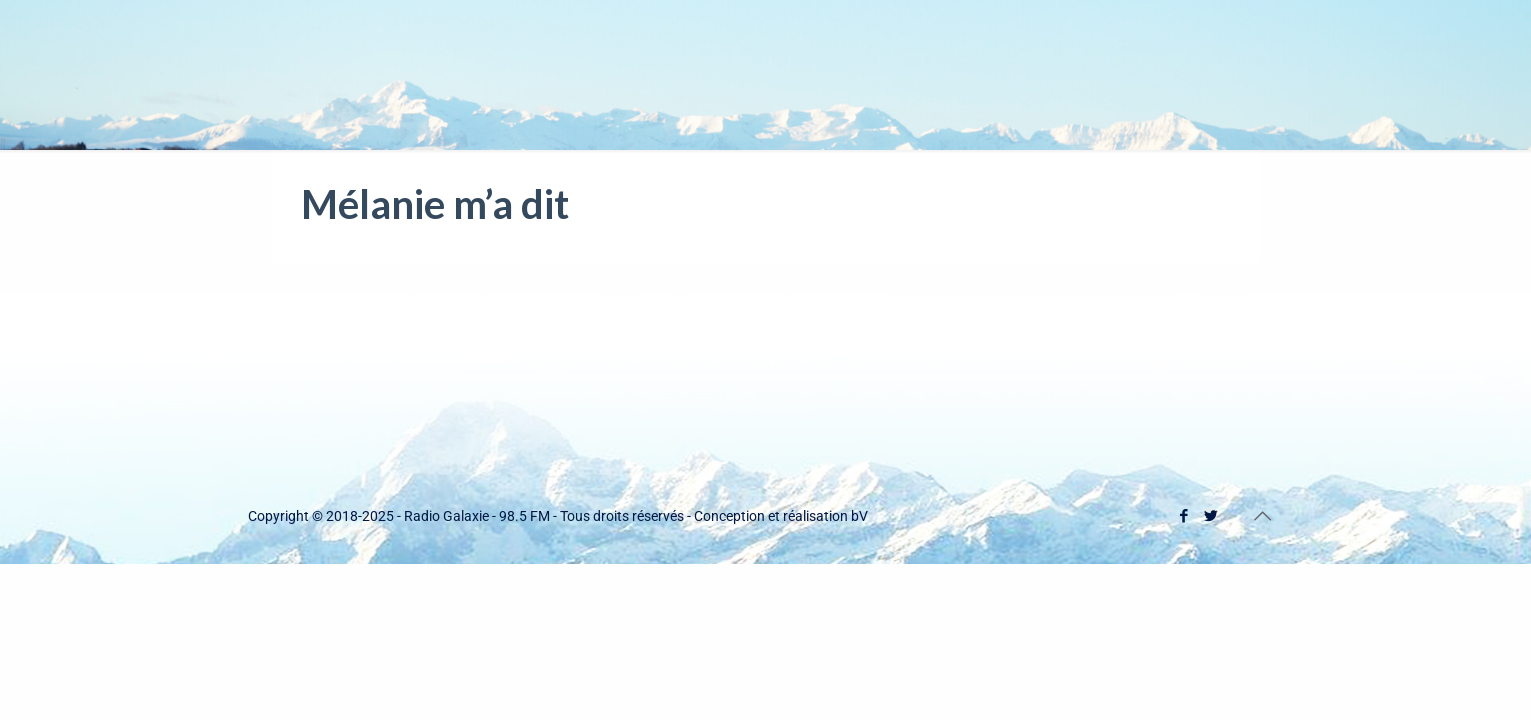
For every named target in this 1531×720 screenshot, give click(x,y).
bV (859, 516)
